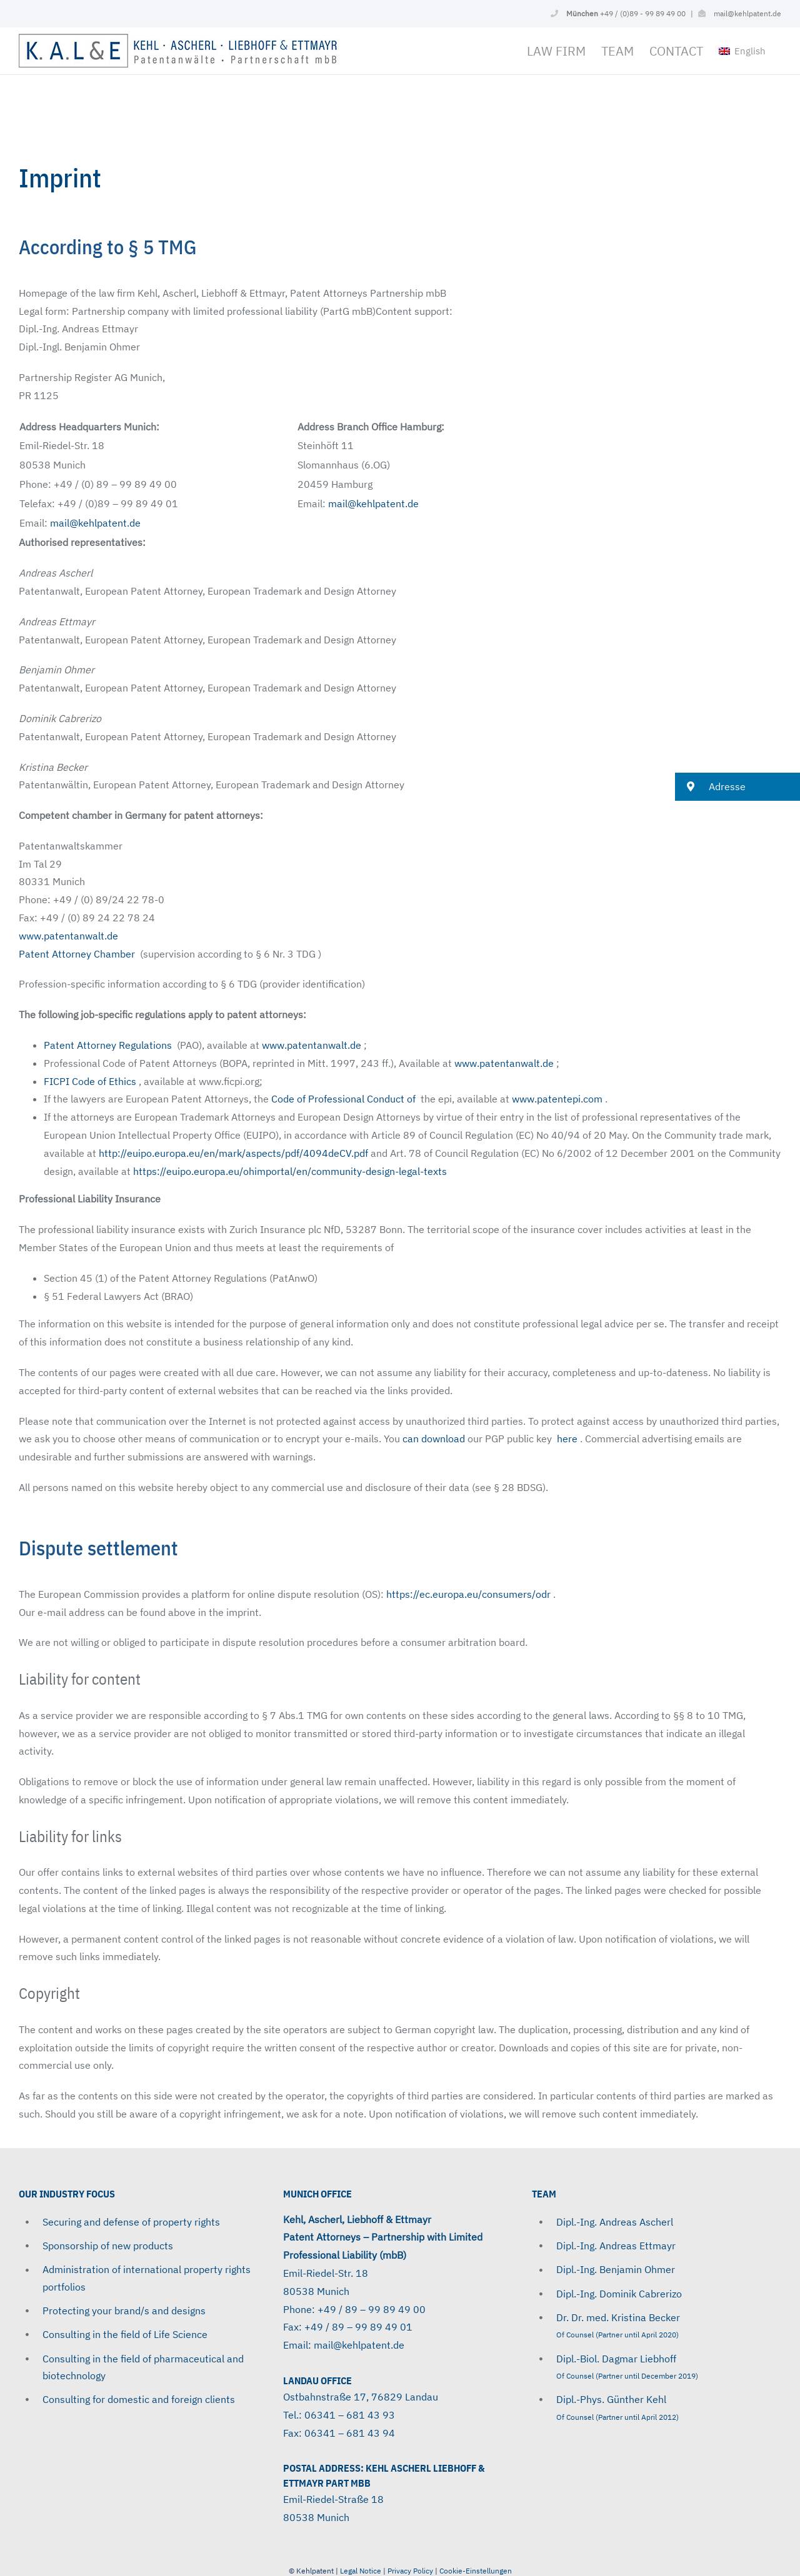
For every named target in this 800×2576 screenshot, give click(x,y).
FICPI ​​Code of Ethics (90, 1081)
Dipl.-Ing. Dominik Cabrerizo (619, 2293)
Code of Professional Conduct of (343, 1098)
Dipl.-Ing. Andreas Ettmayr (616, 2245)
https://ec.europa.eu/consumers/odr (468, 1594)
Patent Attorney (56, 954)
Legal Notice (360, 2570)
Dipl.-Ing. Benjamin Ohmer (615, 2269)
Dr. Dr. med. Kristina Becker (618, 2317)
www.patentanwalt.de (70, 935)
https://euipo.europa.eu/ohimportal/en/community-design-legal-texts (290, 1171)
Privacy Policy (411, 2570)
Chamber (114, 954)
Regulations (145, 1045)
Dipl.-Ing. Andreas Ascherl (614, 2222)
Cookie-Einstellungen (475, 2570)
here (567, 1438)
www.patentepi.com (557, 1098)
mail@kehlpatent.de (747, 13)
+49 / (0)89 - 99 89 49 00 (626, 13)
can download (433, 1438)
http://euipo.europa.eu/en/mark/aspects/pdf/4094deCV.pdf (233, 1153)
